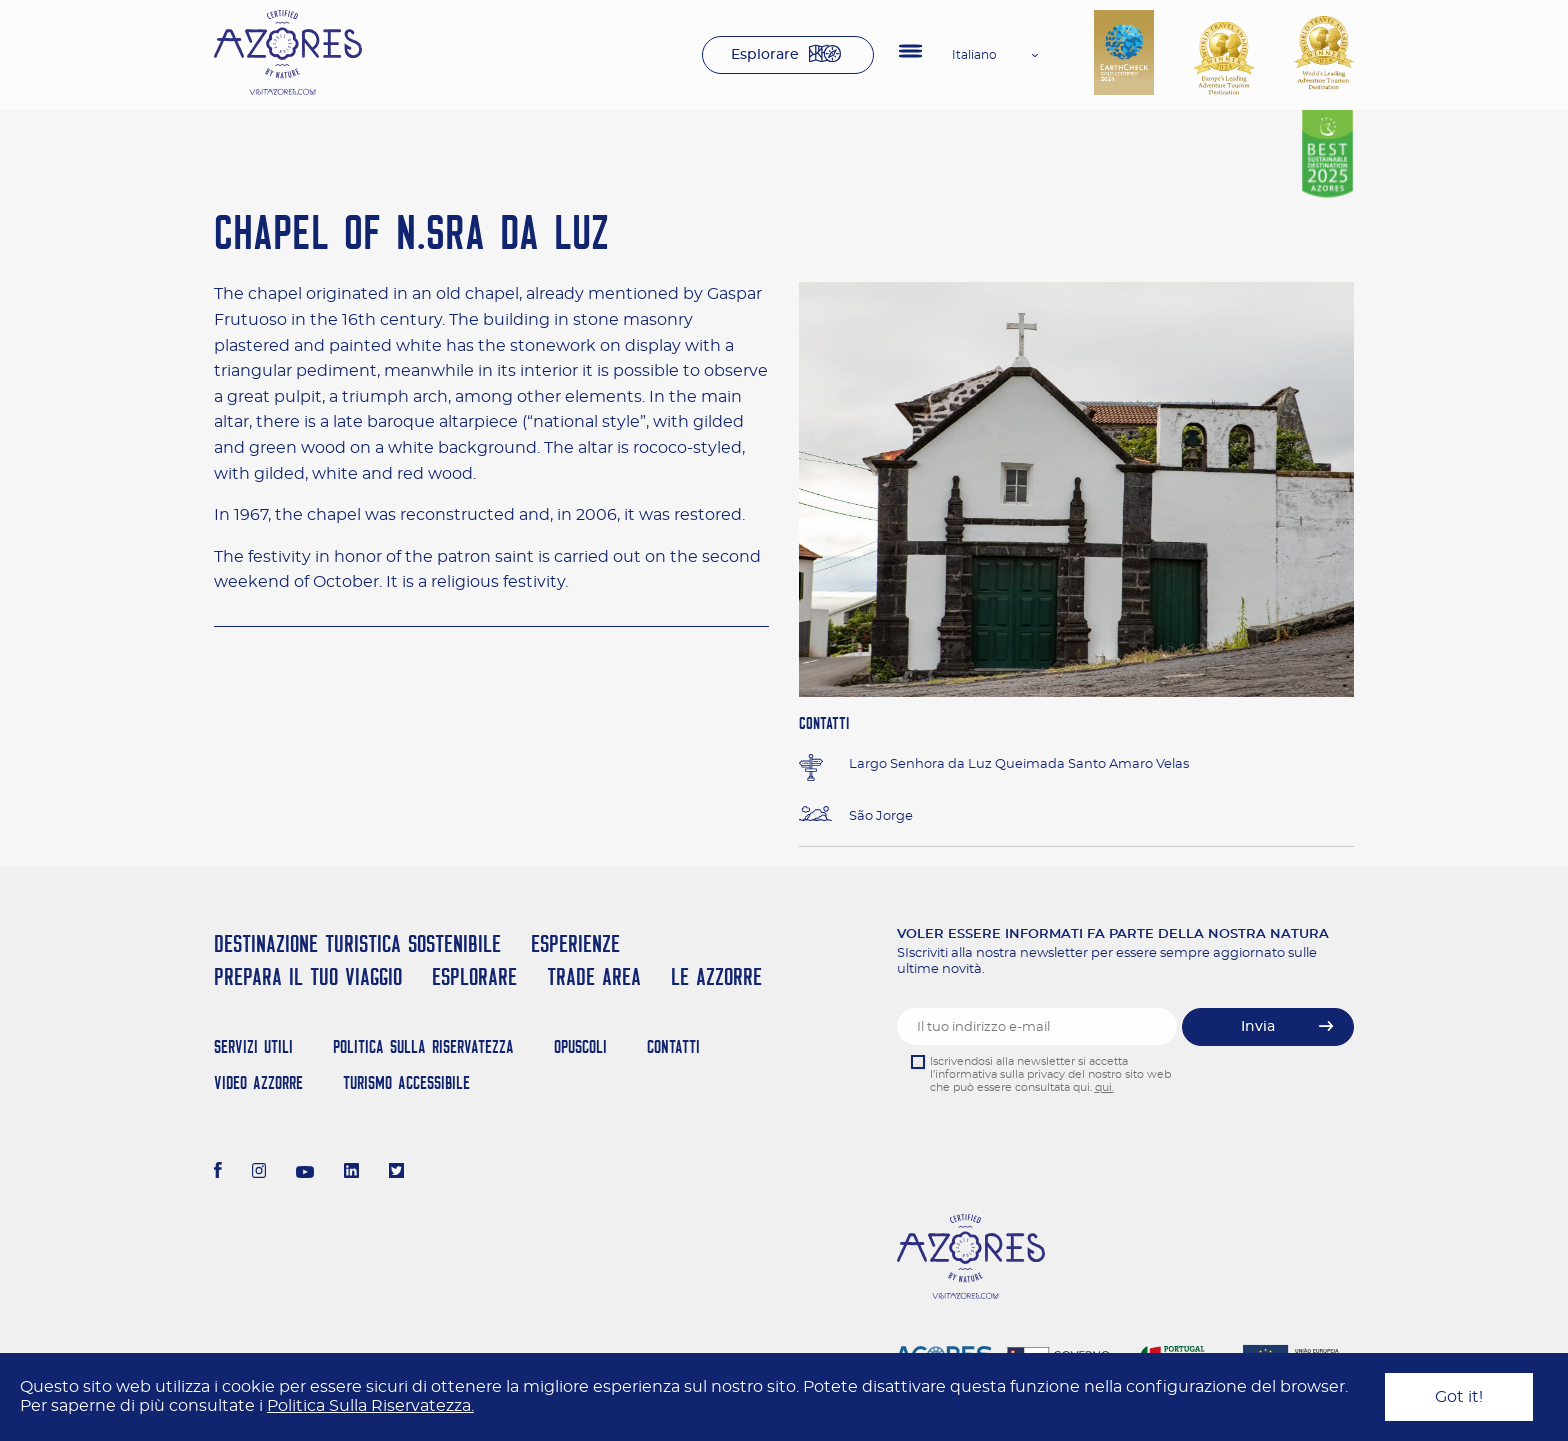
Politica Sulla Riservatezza (423, 1046)
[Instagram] (259, 1173)
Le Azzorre (716, 976)
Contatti (673, 1046)
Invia (1258, 1027)
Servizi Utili (253, 1046)
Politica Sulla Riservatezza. (370, 1406)
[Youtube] (305, 1173)
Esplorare (765, 55)
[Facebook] (218, 1173)
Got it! (1459, 1397)
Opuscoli (580, 1046)
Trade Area (594, 976)
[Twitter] (396, 1173)
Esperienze (575, 943)
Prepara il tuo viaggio (308, 976)
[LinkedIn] (351, 1173)
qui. (1104, 1087)
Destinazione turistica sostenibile (357, 943)
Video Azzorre (258, 1082)
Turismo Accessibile (406, 1082)
